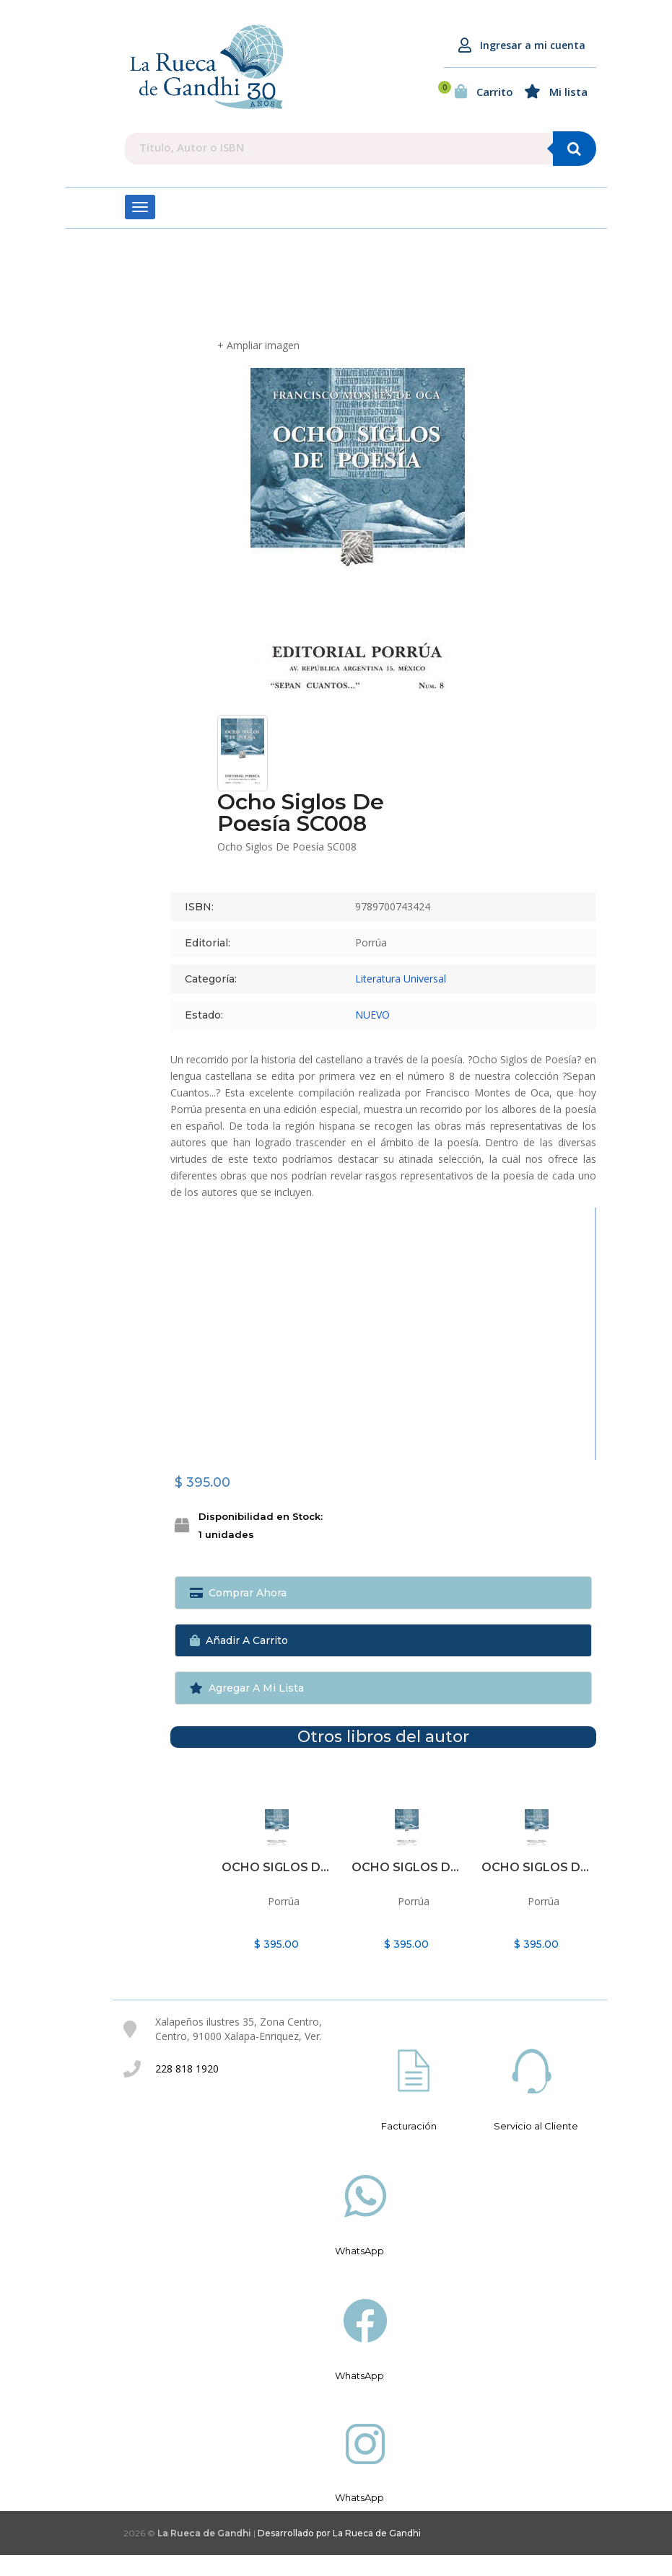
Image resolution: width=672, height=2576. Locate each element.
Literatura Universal (400, 999)
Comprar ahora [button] (238, 1613)
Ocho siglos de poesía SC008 (277, 1888)
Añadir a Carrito (239, 1661)
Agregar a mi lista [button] (247, 1709)
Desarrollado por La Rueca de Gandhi (339, 2554)
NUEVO (372, 1035)
